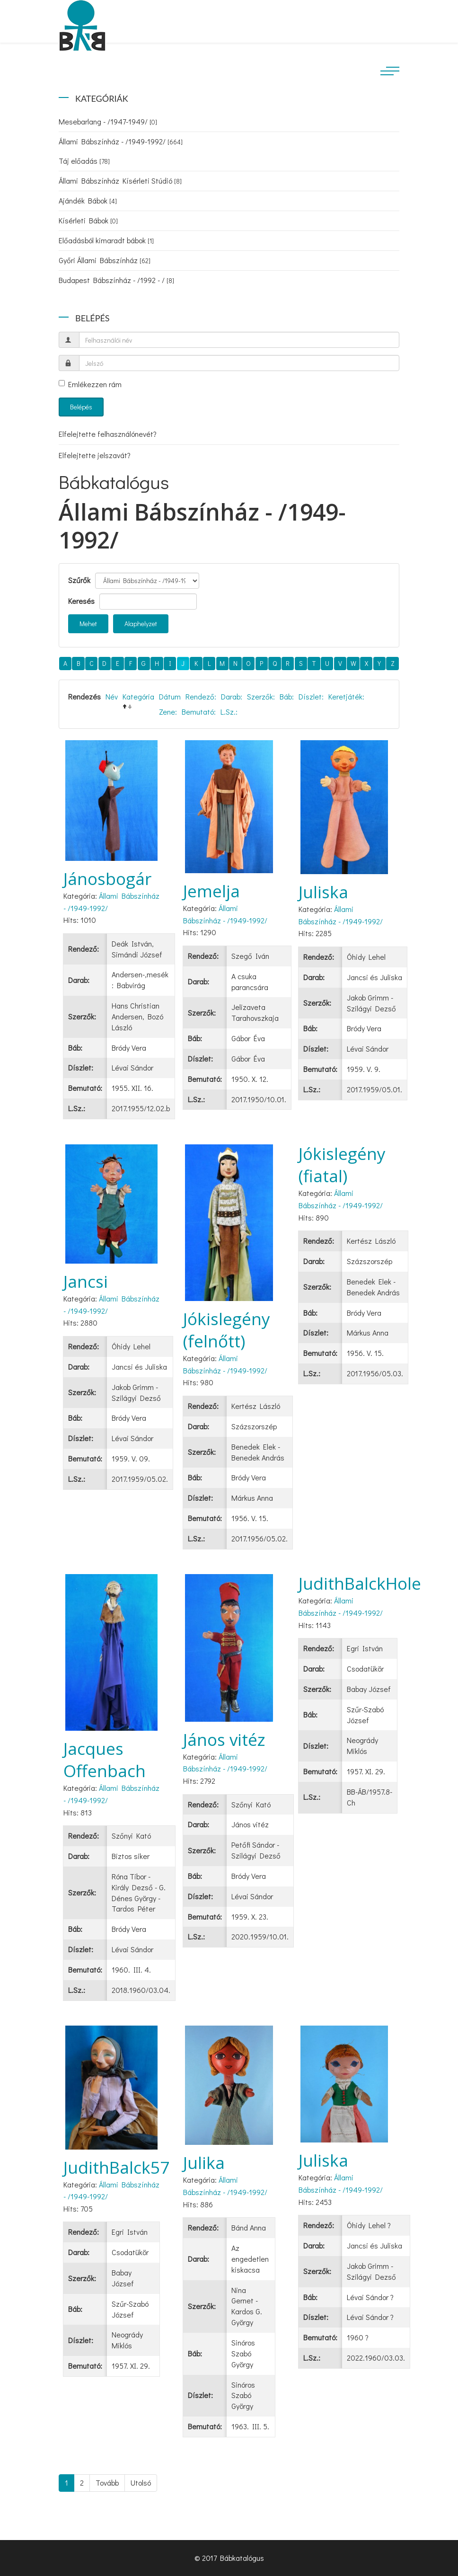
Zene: (168, 712)
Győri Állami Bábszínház (104, 260)
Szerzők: (261, 696)
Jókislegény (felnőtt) (226, 1330)
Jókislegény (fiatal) (342, 1164)
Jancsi (85, 1281)
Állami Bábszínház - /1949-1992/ (121, 141)
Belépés (81, 406)
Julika (204, 2162)
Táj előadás (84, 161)
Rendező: (200, 696)
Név (112, 696)
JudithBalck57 (116, 2167)
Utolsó (141, 2482)
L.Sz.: (229, 712)
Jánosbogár (107, 879)
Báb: (287, 696)
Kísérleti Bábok (88, 220)
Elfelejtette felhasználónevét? (108, 434)
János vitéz (224, 1739)
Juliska (323, 892)
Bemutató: (199, 712)
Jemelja (211, 891)
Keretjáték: (346, 696)
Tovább (107, 2482)
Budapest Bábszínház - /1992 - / (116, 280)
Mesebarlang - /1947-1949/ (108, 121)
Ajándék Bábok (88, 200)
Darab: (231, 696)
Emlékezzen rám (90, 384)
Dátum (170, 696)
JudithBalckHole (360, 1583)
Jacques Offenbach (104, 1759)
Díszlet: (311, 696)
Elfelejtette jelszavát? (95, 455)
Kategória (138, 696)
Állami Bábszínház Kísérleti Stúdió (120, 181)
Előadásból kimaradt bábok (106, 240)
